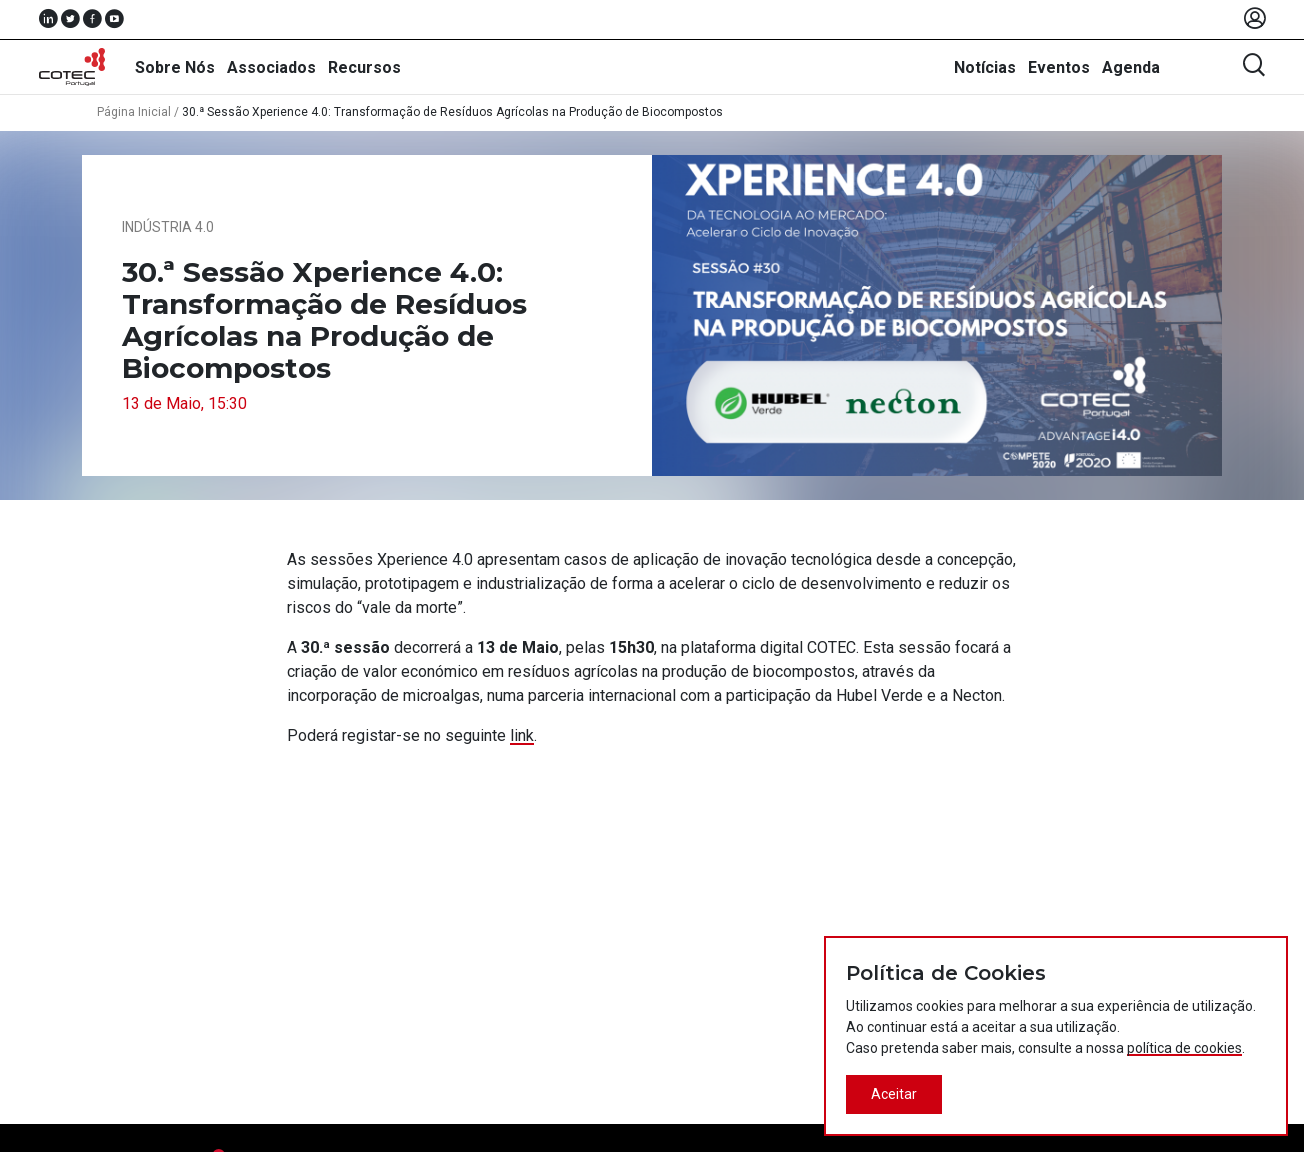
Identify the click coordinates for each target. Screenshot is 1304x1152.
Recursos (364, 67)
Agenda (1131, 67)
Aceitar (894, 1094)
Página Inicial (134, 112)
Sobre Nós (175, 67)
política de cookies (1184, 1048)
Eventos (1059, 67)
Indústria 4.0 (168, 227)
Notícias (985, 67)
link (522, 735)
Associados (271, 67)
